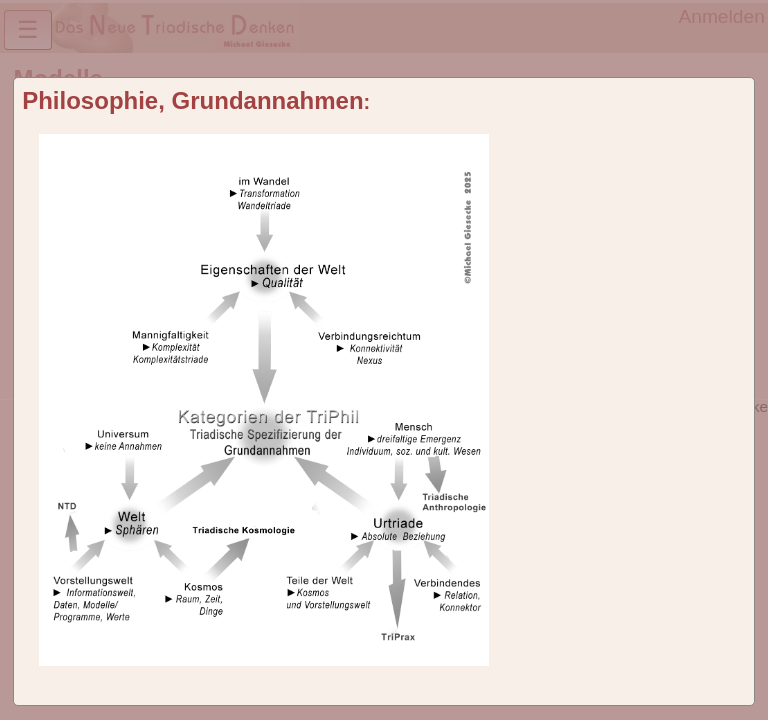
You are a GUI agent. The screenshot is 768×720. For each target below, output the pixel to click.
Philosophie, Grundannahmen (192, 100)
